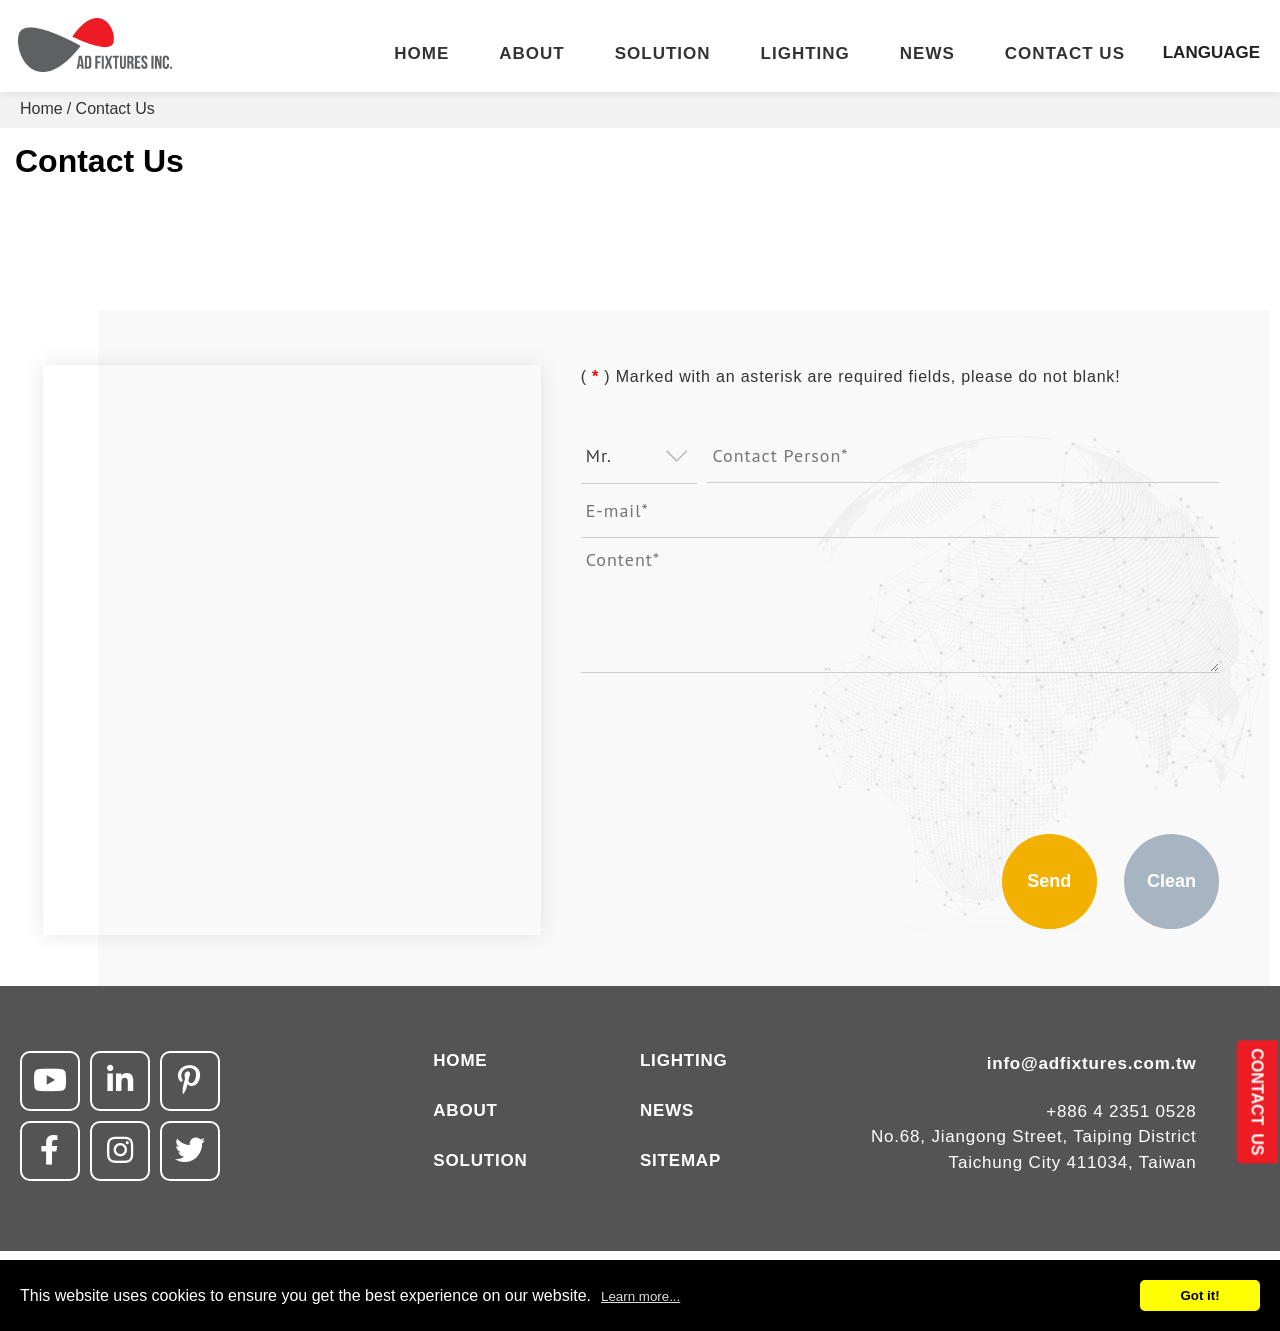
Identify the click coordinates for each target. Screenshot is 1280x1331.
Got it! (1199, 1295)
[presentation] (733, 743)
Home (41, 108)
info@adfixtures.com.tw (1092, 1063)
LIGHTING (805, 54)
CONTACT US (1065, 54)
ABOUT (531, 54)
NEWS (927, 54)
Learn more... (640, 1296)
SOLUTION (663, 54)
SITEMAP (680, 1160)
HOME (421, 54)
